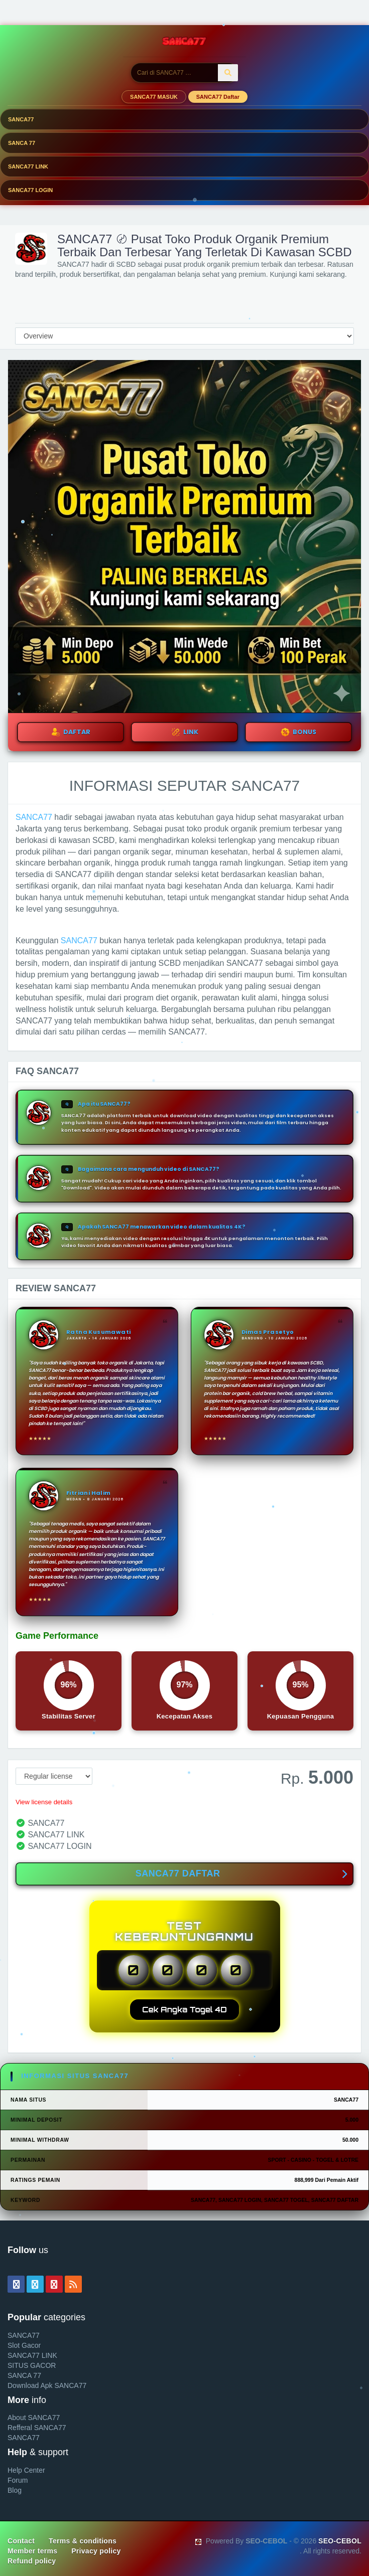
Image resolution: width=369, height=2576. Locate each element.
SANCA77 (21, 119)
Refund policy (32, 2561)
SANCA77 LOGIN (30, 190)
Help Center (26, 2470)
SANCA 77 (21, 143)
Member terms (32, 2551)
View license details (44, 1802)
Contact (21, 2541)
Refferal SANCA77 (37, 2428)
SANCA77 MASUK (154, 97)
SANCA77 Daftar (217, 97)
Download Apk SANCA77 (47, 2385)
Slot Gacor (24, 2345)
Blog (15, 2490)
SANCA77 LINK (28, 166)
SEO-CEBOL (339, 2541)
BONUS (298, 732)
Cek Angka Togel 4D (184, 2009)
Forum (18, 2480)
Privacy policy (95, 2551)
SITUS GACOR (32, 2365)
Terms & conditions (82, 2541)
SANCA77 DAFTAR (241, 1874)
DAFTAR (70, 732)
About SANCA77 (34, 2418)
